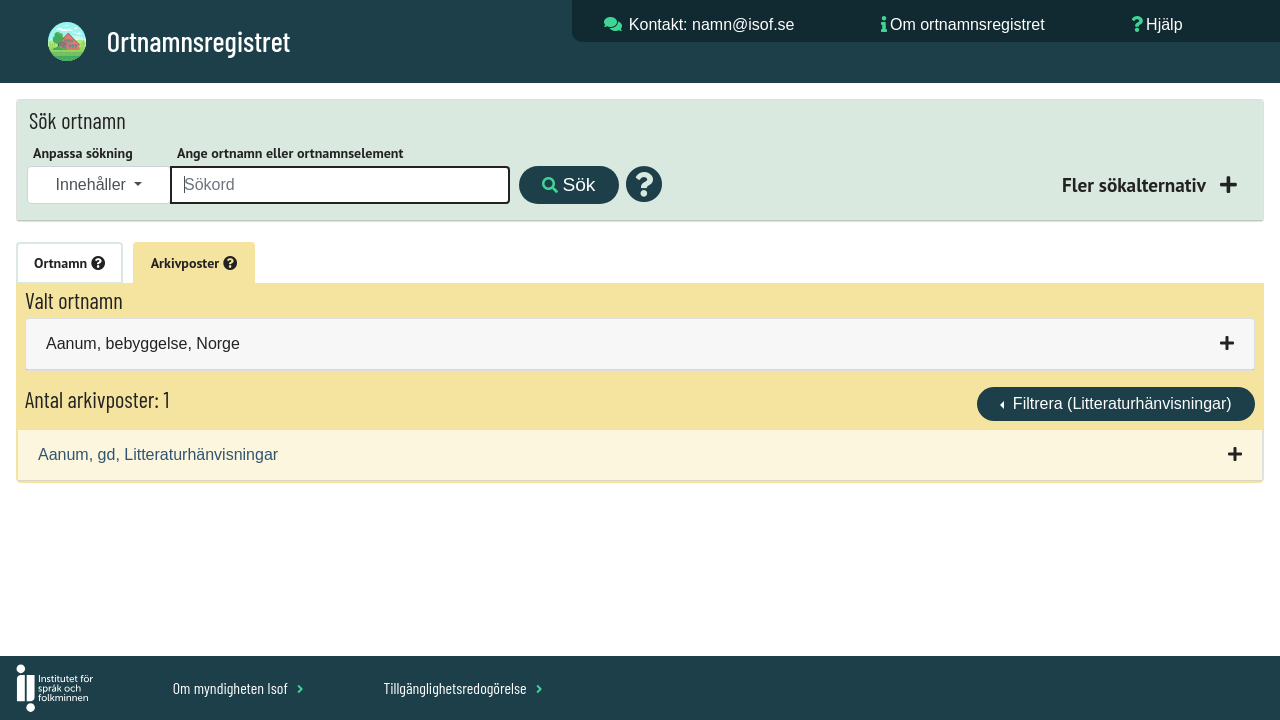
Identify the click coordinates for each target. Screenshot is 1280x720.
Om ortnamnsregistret (967, 24)
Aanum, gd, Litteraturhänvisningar (158, 454)
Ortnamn (69, 263)
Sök (568, 184)
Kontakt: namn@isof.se (712, 24)
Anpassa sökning (83, 153)
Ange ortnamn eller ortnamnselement (290, 153)
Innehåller (93, 184)
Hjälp (1164, 24)
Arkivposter (194, 263)
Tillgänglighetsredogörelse (462, 687)
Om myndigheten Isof (238, 687)
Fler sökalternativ (1136, 184)
